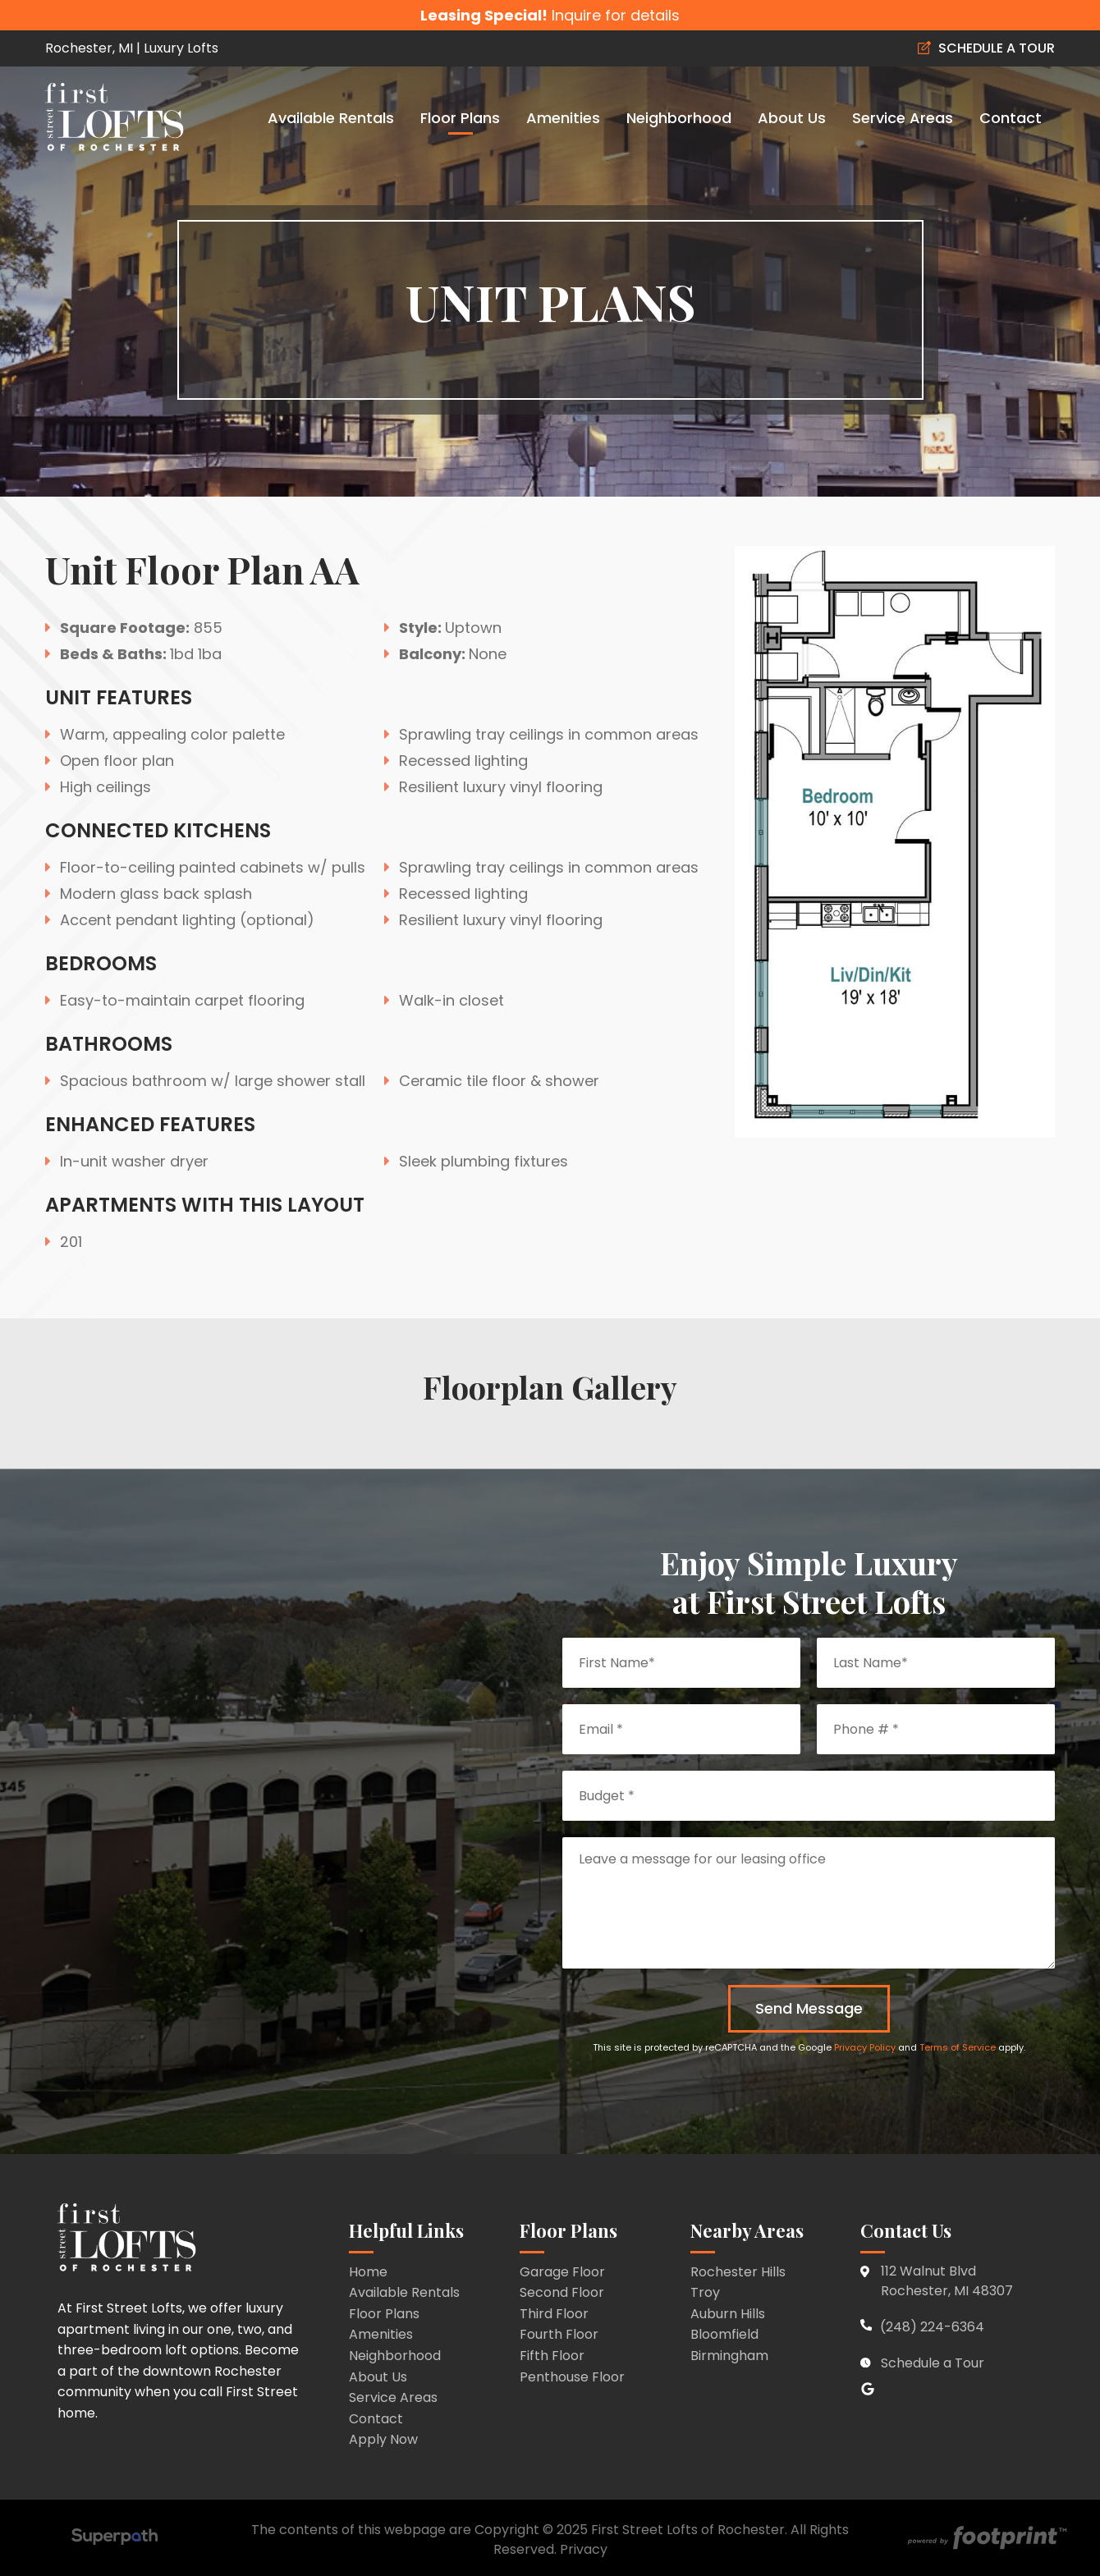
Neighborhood (395, 2355)
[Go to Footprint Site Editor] (985, 2539)
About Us (378, 2376)
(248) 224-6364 (921, 2326)
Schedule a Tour (932, 2363)
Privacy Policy (865, 2047)
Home (368, 2271)
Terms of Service (957, 2047)
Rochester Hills (738, 2271)
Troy (705, 2292)
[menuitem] (330, 117)
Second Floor (562, 2292)
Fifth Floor (552, 2355)
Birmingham (729, 2355)
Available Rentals (404, 2292)
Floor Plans (384, 2313)
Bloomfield (724, 2334)
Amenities (381, 2334)
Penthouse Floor (572, 2376)
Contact (376, 2418)
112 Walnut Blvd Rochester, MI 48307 (947, 2281)
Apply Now (383, 2439)
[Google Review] (869, 2391)
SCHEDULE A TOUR (986, 48)
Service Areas (393, 2397)
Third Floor (554, 2313)
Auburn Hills (727, 2313)
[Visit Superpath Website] (114, 2539)
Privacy (583, 2549)
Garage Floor (562, 2271)
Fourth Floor (559, 2334)
